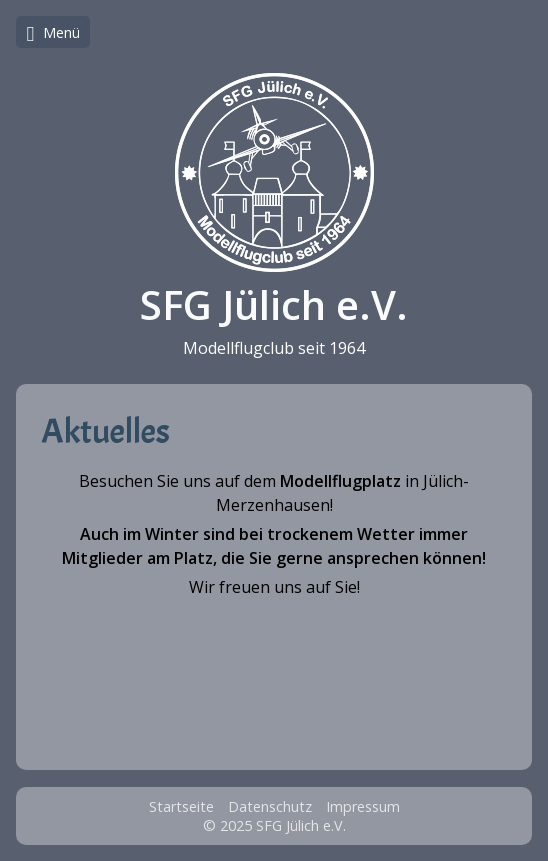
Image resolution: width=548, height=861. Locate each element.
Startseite (181, 806)
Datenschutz (270, 806)
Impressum (363, 806)
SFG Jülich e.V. (274, 304)
